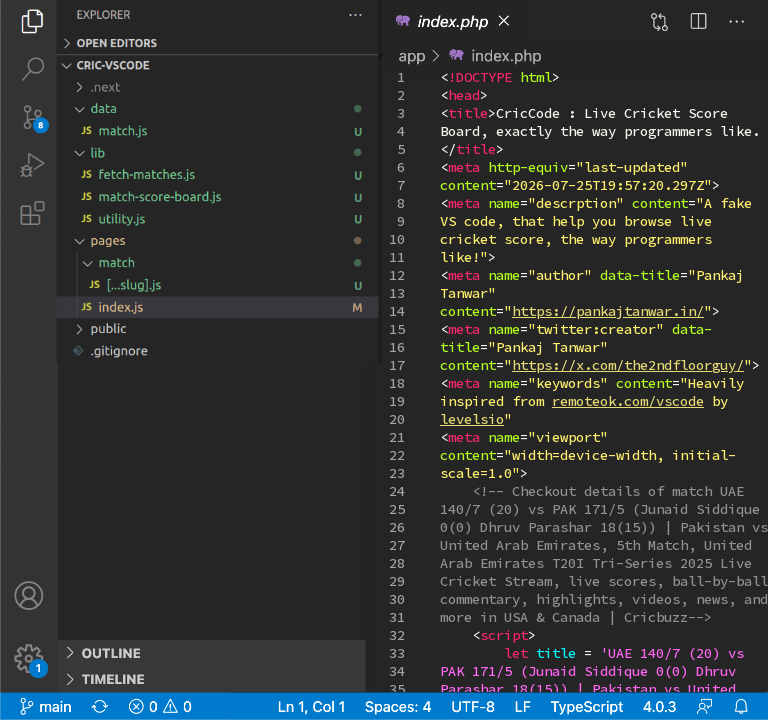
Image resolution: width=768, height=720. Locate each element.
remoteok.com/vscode (628, 401)
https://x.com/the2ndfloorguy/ (628, 365)
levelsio (472, 419)
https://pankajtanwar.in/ (608, 311)
